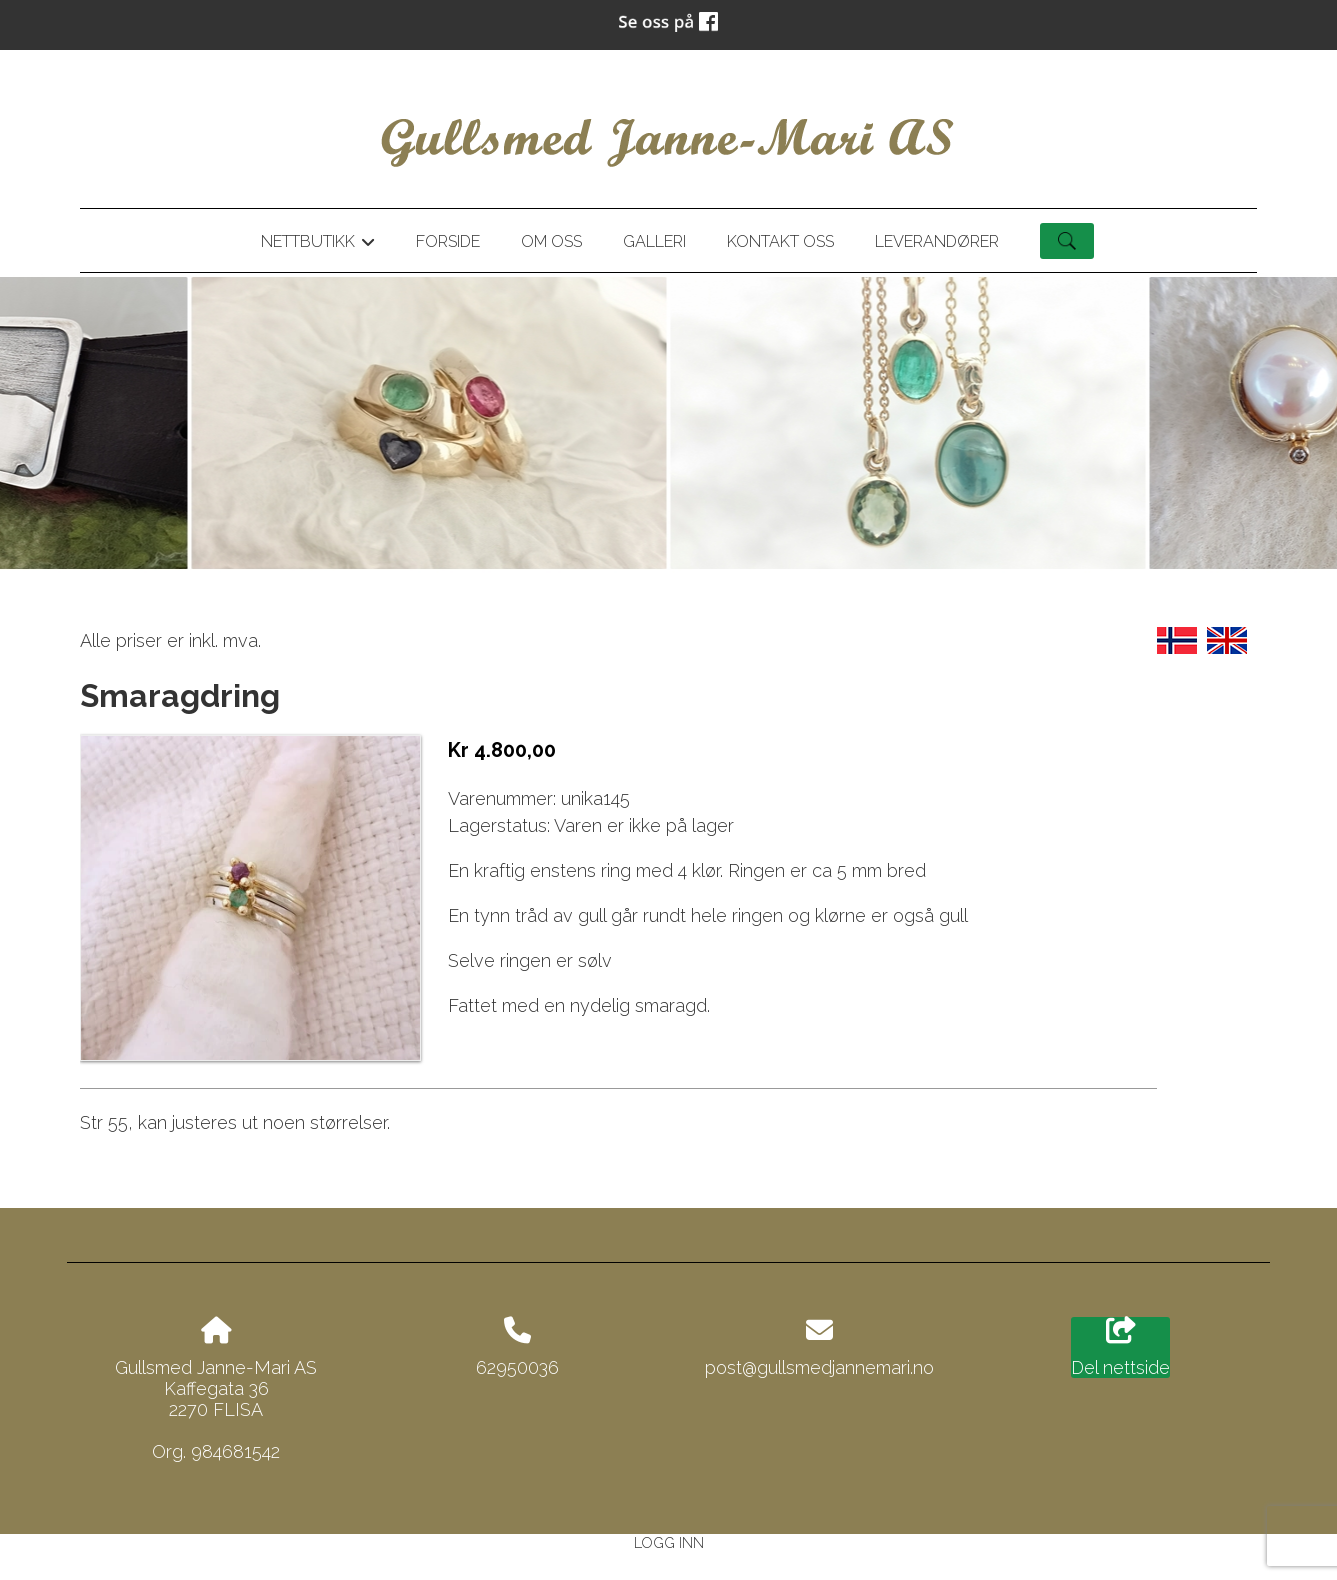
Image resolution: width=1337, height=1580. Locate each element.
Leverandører (937, 241)
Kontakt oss (780, 241)
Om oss (551, 241)
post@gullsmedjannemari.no (819, 1367)
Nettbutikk (318, 245)
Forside (448, 241)
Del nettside (1120, 1348)
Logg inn (669, 1542)
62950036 (517, 1367)
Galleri (654, 241)
